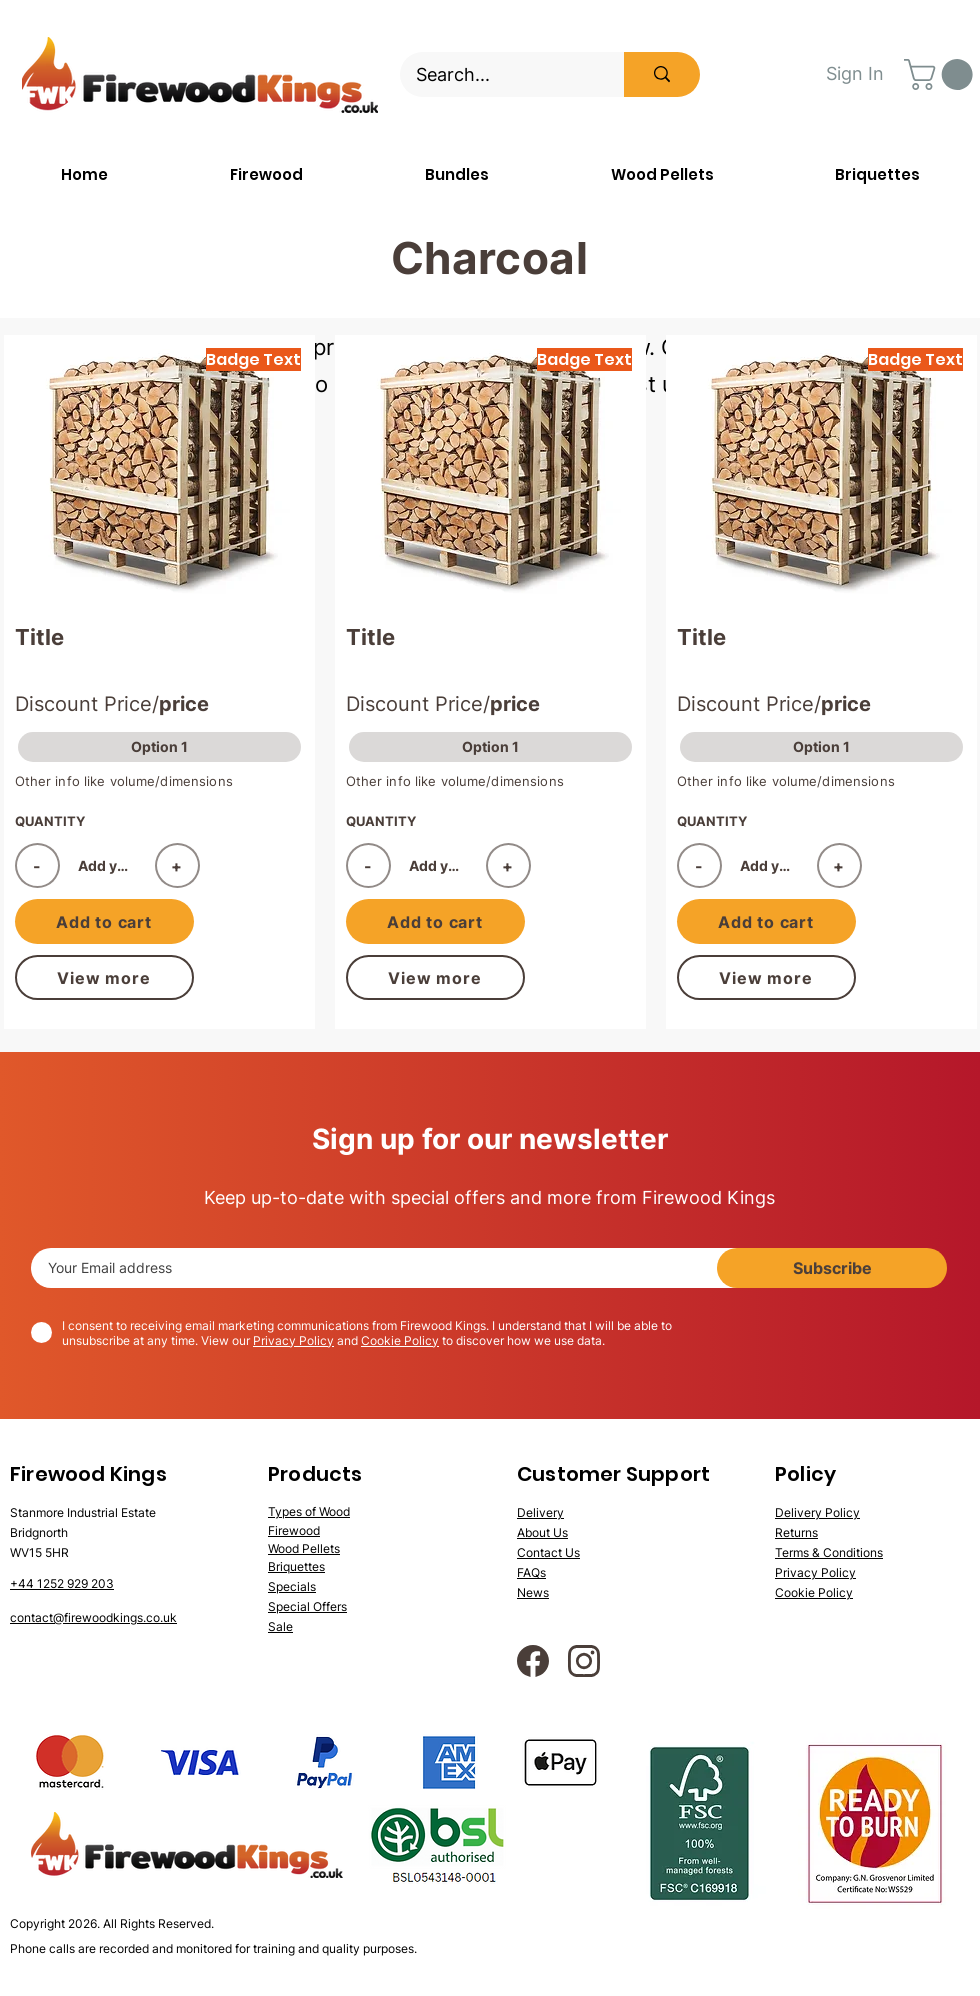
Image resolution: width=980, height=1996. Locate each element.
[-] (37, 865)
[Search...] (499, 74)
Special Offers (307, 1606)
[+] (177, 865)
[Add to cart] (104, 921)
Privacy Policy (293, 1340)
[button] (942, 74)
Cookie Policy (400, 1340)
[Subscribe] (832, 1268)
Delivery (540, 1512)
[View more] (104, 977)
